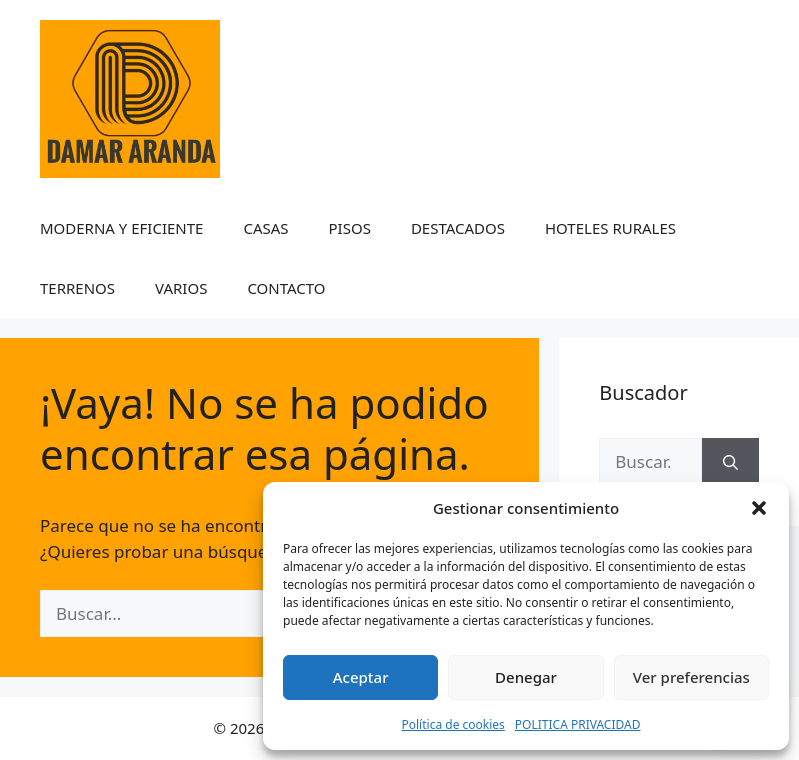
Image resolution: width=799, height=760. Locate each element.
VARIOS (181, 288)
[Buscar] (730, 462)
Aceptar (361, 677)
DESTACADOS (458, 228)
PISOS (350, 228)
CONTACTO (286, 288)
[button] (759, 508)
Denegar (526, 677)
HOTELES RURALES (610, 228)
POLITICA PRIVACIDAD (578, 724)
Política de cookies (453, 724)
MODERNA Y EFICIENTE (121, 228)
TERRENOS (77, 288)
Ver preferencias (691, 677)
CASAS (265, 228)
